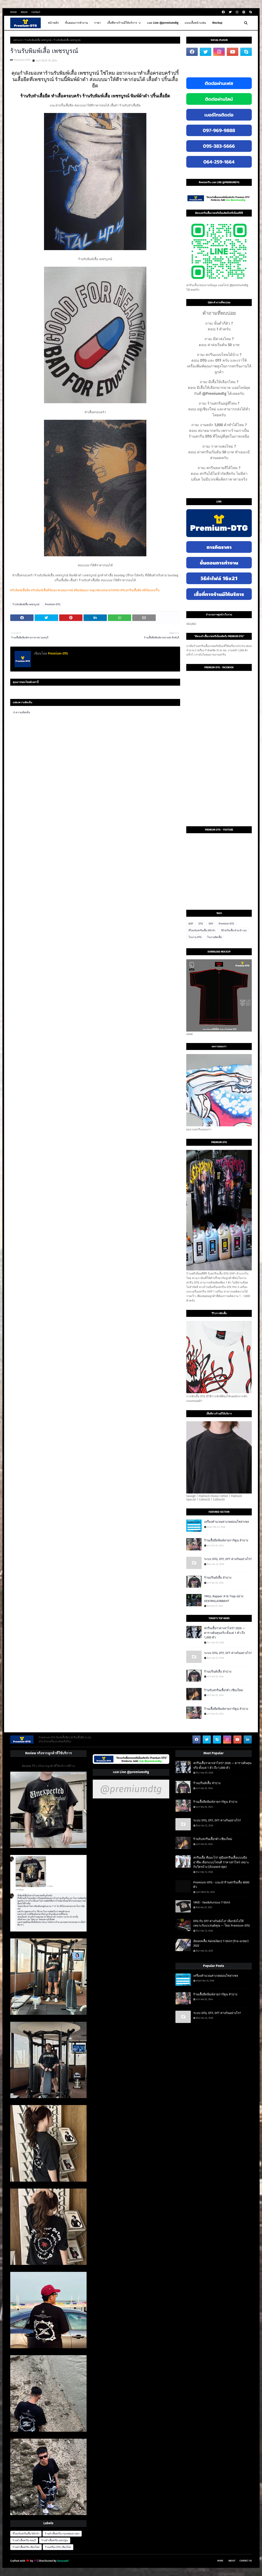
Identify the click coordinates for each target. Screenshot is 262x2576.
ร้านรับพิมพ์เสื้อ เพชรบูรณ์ (38, 40)
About (24, 12)
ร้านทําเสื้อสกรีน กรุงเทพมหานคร (62, 2533)
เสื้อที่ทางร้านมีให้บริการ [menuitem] (122, 23)
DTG (201, 923)
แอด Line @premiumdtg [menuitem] (162, 23)
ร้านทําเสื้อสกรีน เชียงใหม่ (26, 2547)
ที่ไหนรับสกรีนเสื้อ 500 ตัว (25, 2533)
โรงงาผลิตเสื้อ (214, 937)
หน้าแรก (17, 40)
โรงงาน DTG (195, 937)
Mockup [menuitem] (217, 23)
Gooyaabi (63, 2560)
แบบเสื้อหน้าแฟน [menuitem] (195, 23)
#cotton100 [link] (65, 590)
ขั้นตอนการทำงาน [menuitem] (76, 23)
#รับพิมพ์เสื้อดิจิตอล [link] (44, 590)
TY (35, 2560)
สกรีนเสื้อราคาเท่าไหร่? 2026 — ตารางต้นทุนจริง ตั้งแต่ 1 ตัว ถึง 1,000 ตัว (224, 1632)
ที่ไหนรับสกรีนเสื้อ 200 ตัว (202, 930)
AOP (191, 923)
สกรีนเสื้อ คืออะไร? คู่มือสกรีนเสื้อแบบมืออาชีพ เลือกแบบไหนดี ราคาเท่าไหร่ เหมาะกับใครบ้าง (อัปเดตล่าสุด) (221, 1862)
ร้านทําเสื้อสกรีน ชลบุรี (24, 2540)
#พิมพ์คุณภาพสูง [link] (85, 590)
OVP (211, 923)
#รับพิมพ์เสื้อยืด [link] (20, 590)
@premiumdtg (131, 1789)
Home (13, 12)
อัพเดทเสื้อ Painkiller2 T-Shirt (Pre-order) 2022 (220, 1943)
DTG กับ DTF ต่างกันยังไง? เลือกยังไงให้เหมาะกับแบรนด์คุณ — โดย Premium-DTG (221, 1923)
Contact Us (245, 2560)
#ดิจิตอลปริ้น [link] (150, 590)
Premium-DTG (22, 59)
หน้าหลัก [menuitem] (53, 23)
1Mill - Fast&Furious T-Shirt (211, 1902)
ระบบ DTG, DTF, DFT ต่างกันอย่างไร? (228, 1559)
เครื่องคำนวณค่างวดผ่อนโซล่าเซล (226, 1522)
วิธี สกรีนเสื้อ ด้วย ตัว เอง (234, 930)
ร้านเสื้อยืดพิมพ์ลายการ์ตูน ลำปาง (226, 1540)
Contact (36, 12)
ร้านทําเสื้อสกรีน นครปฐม (54, 2540)
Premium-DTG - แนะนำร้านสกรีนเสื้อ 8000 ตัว (221, 1885)
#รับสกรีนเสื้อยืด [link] (131, 590)
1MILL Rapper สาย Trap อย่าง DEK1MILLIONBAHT (223, 1598)
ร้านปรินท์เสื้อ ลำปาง (217, 1577)
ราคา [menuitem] (97, 23)
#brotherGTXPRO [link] (108, 590)
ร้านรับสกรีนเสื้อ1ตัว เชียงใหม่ (223, 1690)
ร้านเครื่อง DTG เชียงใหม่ (58, 2547)
